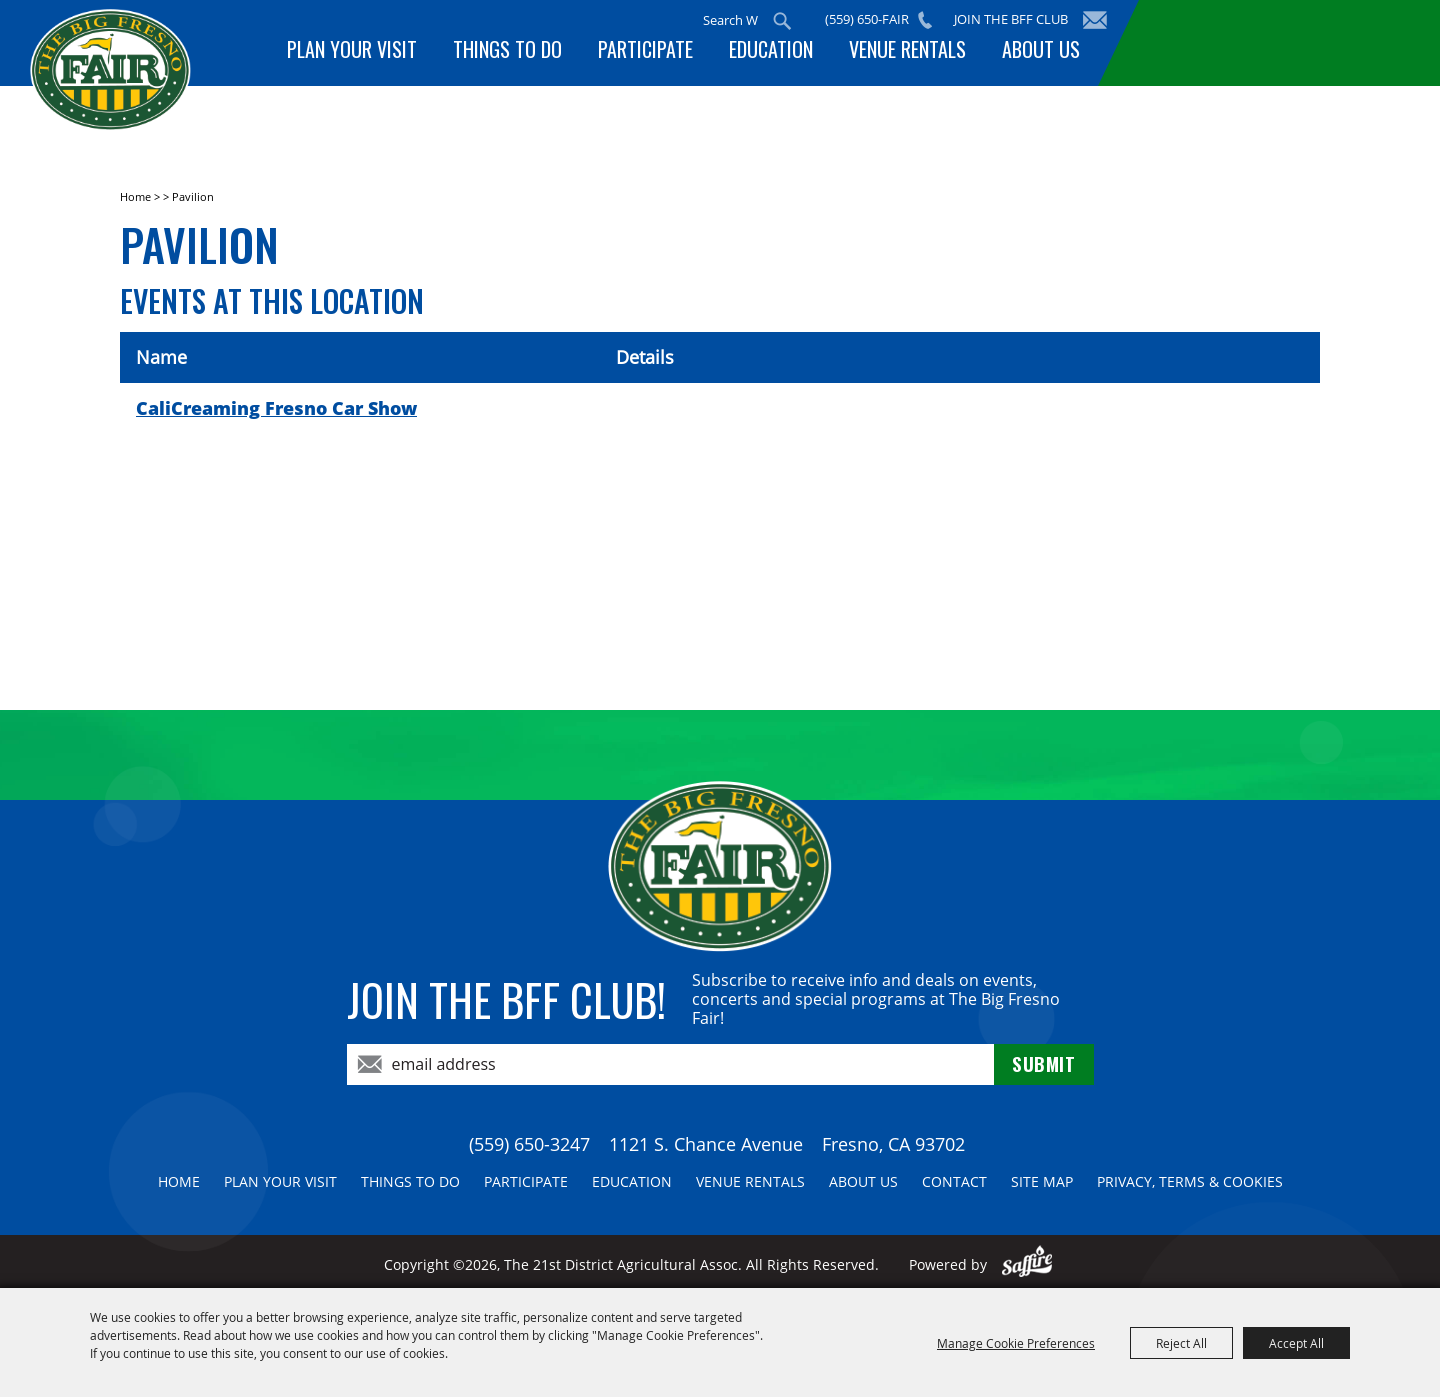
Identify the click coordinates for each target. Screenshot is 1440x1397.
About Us (1043, 53)
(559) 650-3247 (529, 1144)
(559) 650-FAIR (874, 19)
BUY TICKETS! (1265, 42)
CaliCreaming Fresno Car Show (276, 408)
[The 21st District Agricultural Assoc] (163, 98)
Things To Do (525, 53)
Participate (659, 53)
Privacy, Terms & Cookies (1190, 1181)
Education (781, 53)
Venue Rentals (913, 53)
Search (789, 21)
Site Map (1042, 1181)
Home (135, 196)
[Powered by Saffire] (1027, 1264)
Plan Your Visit (374, 53)
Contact (954, 1181)
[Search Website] (736, 20)
